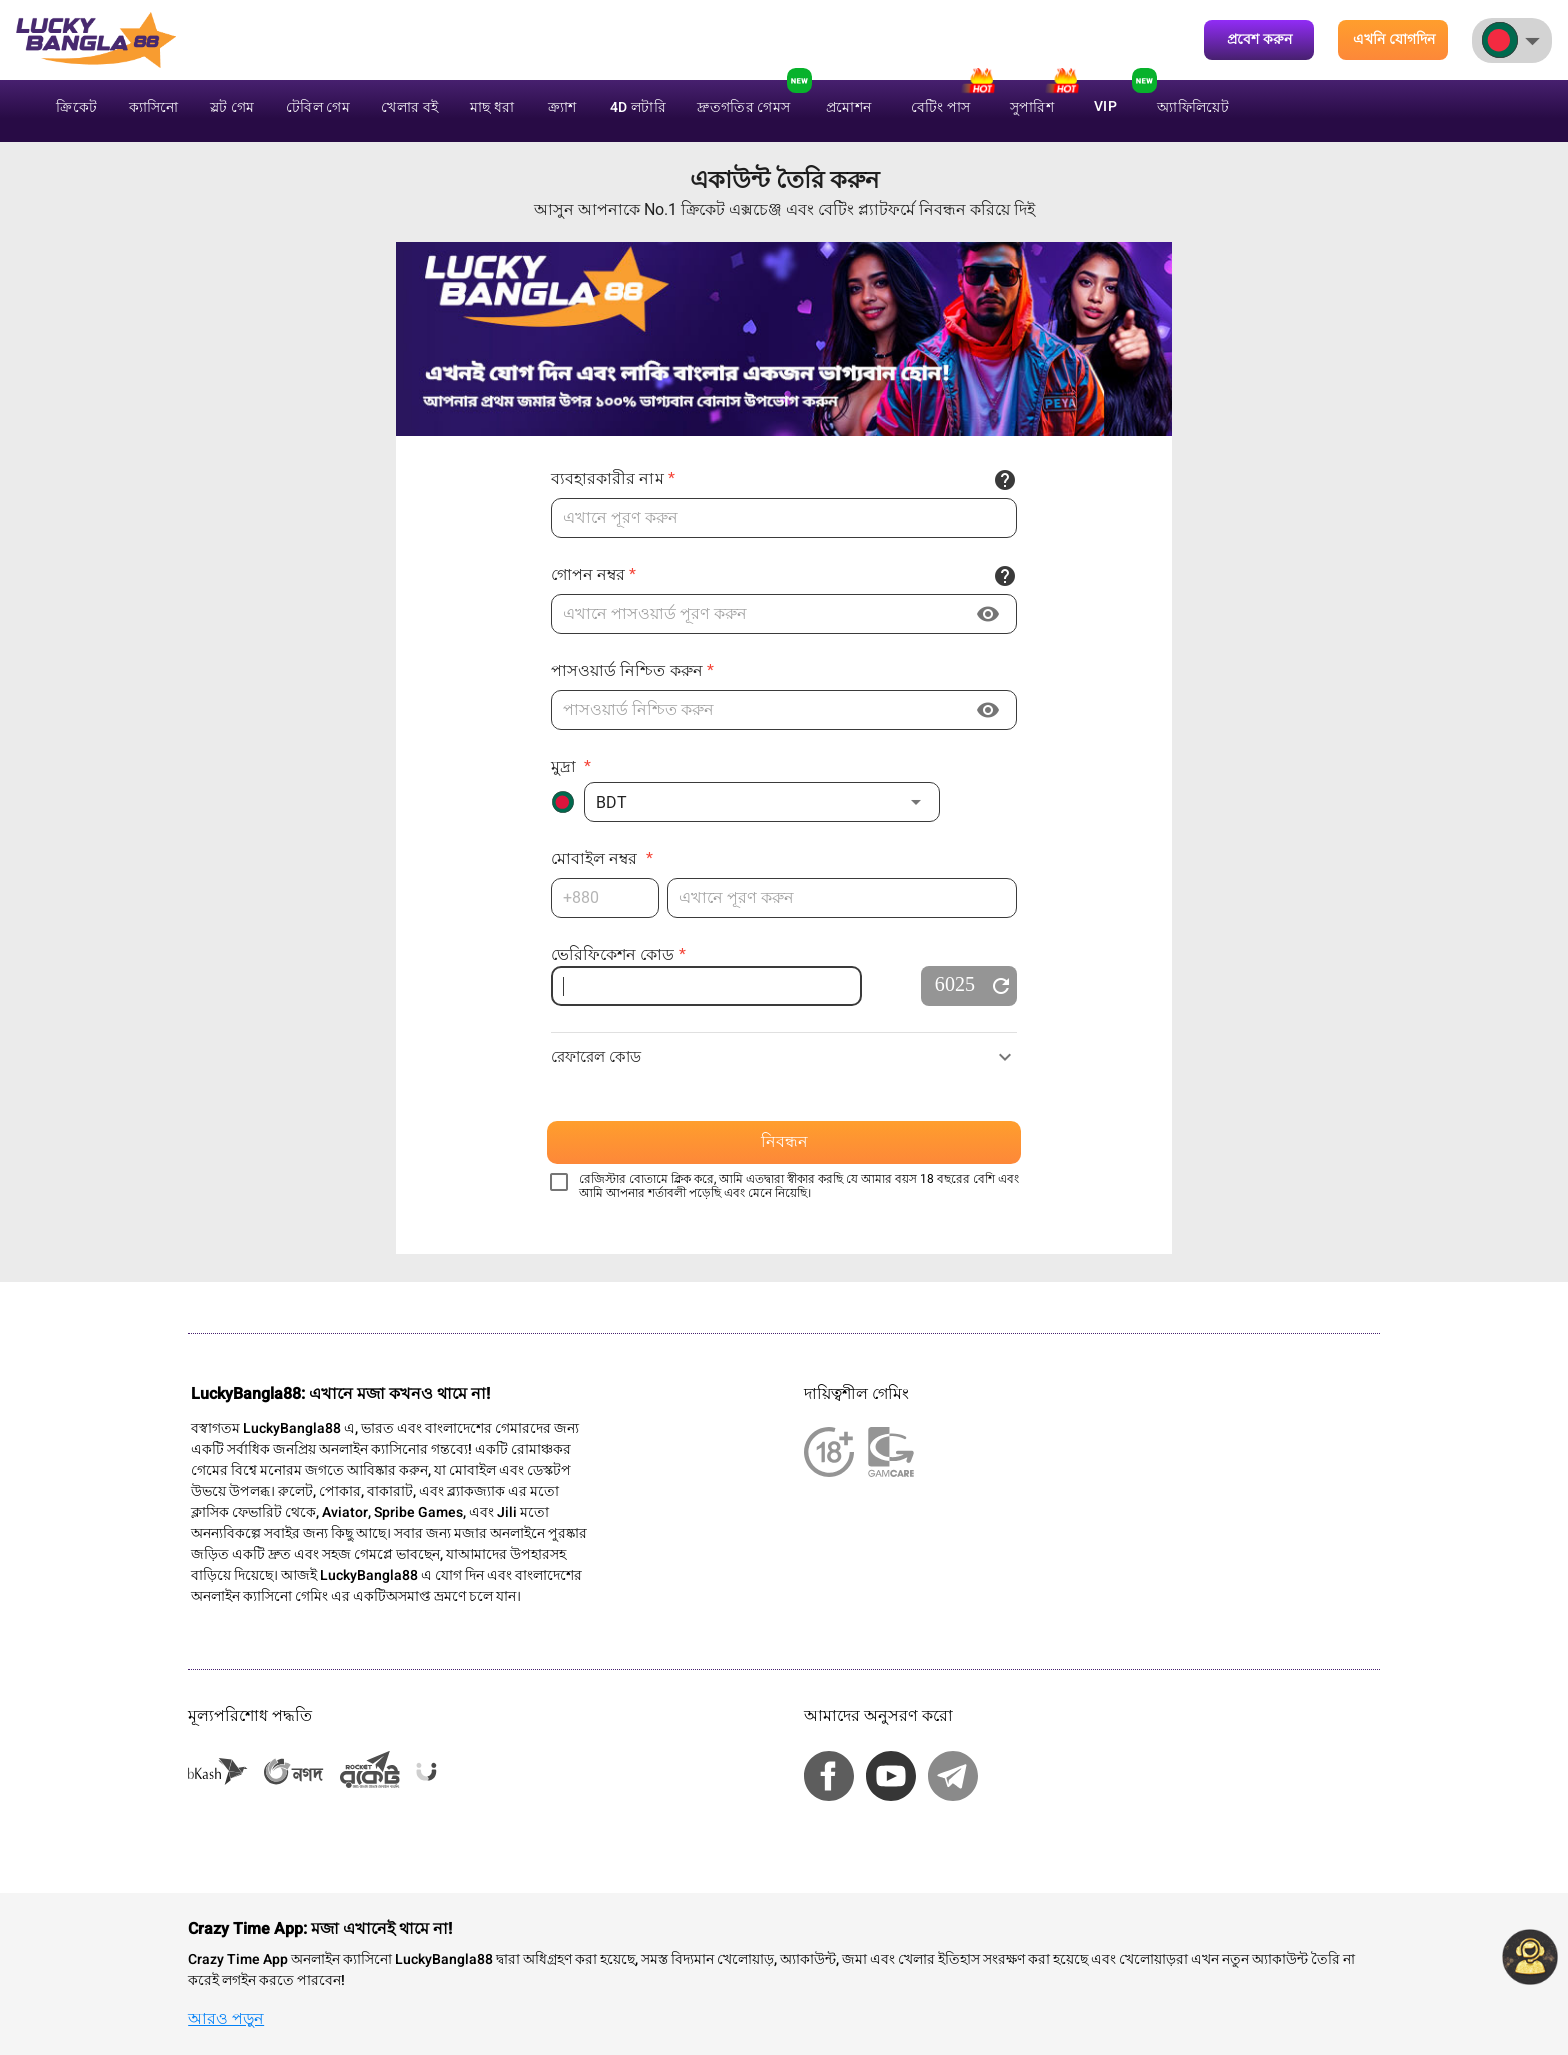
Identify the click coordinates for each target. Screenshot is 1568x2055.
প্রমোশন (848, 107)
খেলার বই (409, 107)
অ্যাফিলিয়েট (1193, 107)
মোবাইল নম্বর (602, 858)
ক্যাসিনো (154, 107)
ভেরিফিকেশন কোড (618, 954)
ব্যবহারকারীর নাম (613, 478)
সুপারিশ (1032, 107)
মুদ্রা (571, 766)
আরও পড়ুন (226, 2019)
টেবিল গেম (318, 107)
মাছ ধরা (492, 107)
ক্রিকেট (76, 107)
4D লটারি (638, 107)
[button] (762, 802)
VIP (1105, 106)
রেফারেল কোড (596, 1057)
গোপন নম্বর (594, 574)
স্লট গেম (232, 107)
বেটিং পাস (941, 107)
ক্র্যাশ (562, 107)
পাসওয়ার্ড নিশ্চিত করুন (632, 670)
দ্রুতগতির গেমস (743, 107)
